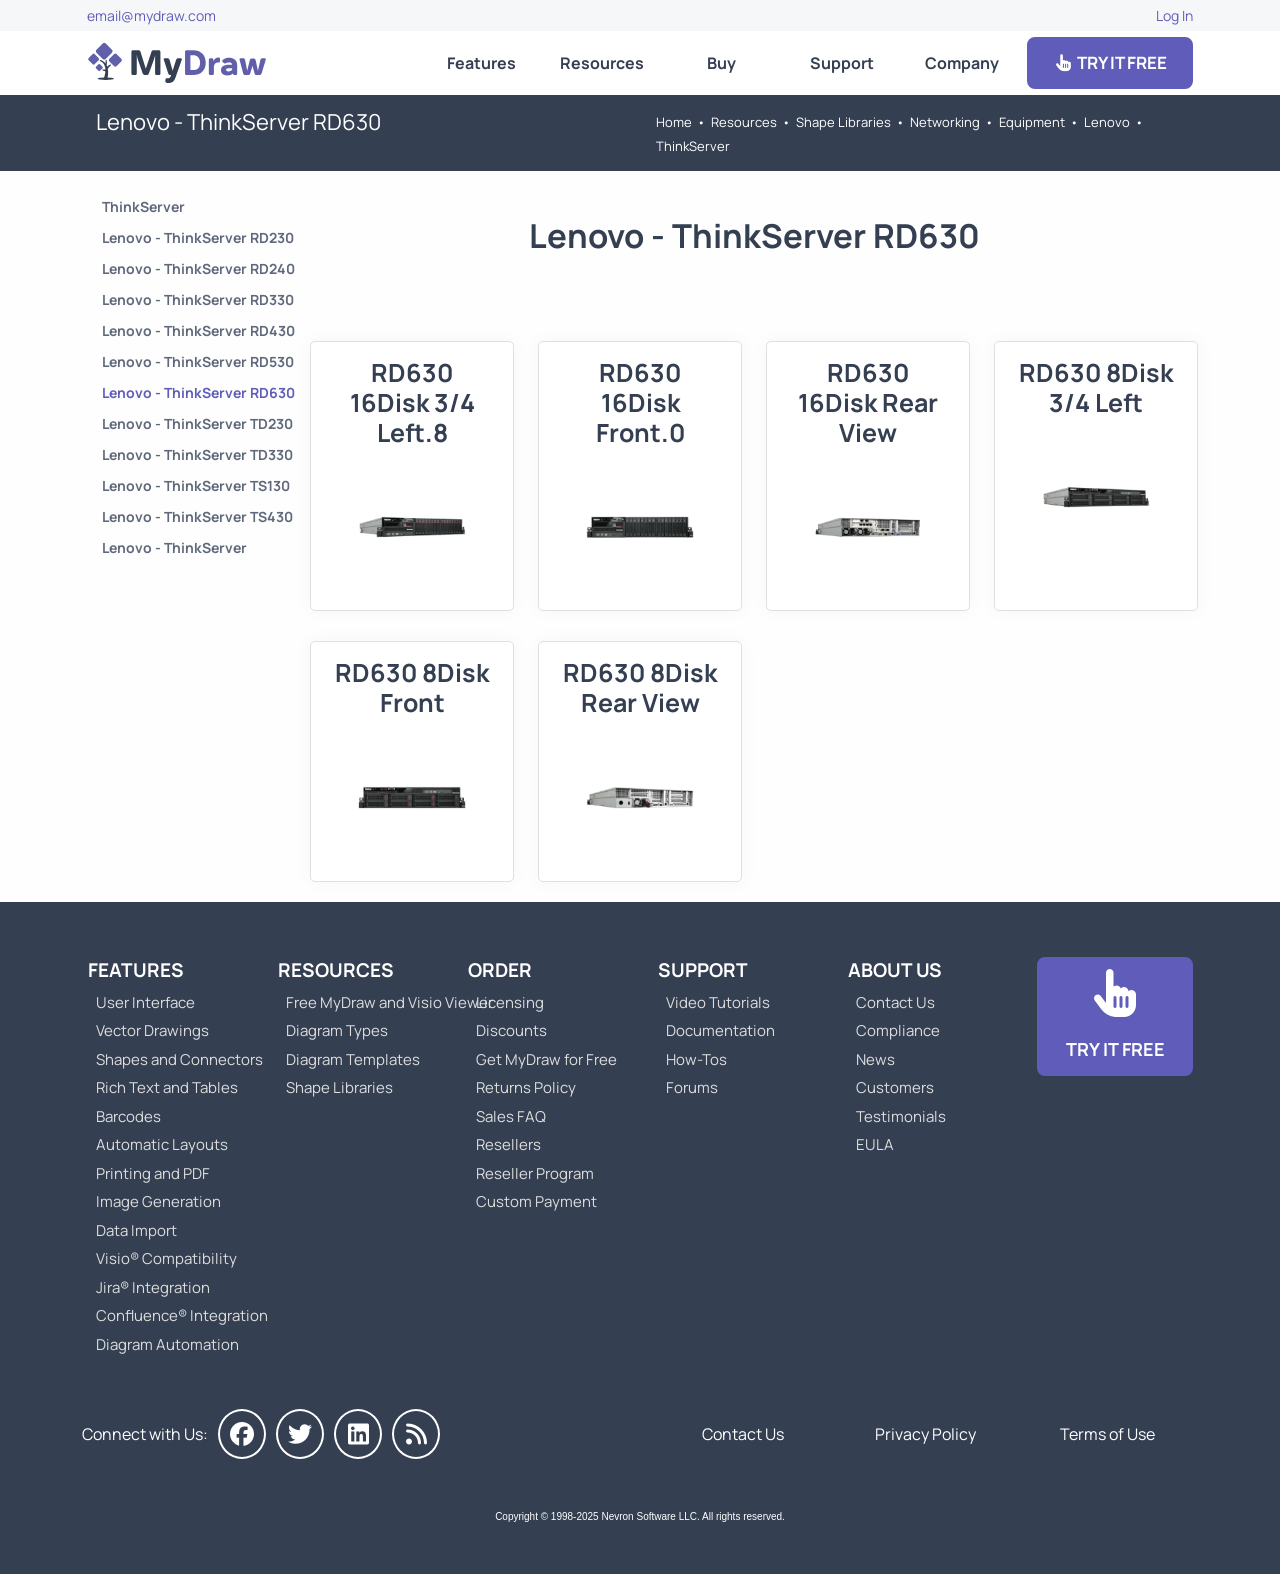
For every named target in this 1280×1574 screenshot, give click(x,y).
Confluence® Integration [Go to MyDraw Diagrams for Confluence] (182, 1315)
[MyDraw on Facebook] (242, 1434)
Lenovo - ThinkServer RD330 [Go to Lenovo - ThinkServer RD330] (198, 299)
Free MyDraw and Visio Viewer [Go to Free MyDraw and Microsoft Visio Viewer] (382, 1002)
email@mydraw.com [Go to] (151, 15)
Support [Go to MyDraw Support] (842, 63)
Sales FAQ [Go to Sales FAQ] (511, 1116)
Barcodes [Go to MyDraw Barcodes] (128, 1116)
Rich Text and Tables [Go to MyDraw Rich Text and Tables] (167, 1087)
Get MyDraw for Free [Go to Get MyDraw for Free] (546, 1059)
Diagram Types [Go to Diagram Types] (337, 1030)
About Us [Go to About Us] (895, 970)
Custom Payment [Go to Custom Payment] (536, 1201)
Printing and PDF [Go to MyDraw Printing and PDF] (153, 1173)
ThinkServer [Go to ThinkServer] (693, 146)
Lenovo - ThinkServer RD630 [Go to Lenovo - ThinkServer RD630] (198, 392)
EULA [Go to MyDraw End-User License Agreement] (875, 1144)
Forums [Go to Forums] (692, 1087)
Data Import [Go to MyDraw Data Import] (136, 1230)
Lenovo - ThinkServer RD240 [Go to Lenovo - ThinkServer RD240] (198, 268)
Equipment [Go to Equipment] (1032, 122)
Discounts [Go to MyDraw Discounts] (511, 1030)
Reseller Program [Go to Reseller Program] (535, 1173)
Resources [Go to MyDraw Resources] (602, 63)
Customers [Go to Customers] (895, 1087)
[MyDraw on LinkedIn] (358, 1434)
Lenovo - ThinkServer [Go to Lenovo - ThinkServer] (174, 547)
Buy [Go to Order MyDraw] (721, 63)
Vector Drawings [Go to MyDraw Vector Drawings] (152, 1030)
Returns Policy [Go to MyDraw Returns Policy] (526, 1087)
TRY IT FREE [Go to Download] (1110, 62)
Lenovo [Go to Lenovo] (1107, 122)
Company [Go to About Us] (962, 63)
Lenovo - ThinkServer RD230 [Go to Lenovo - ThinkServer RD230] (198, 237)
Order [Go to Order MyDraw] (500, 970)
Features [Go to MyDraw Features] (481, 63)
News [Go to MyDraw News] (875, 1059)
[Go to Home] (177, 63)
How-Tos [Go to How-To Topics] (696, 1059)
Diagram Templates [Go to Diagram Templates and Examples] (353, 1059)
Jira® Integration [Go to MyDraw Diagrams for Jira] (153, 1287)
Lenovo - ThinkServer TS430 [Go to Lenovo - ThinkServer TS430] (197, 516)
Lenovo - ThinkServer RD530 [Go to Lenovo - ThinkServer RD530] (198, 361)
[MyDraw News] (416, 1434)
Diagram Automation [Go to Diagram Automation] (167, 1344)
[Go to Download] (1115, 1016)
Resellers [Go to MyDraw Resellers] (508, 1144)
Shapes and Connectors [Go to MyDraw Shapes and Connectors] (179, 1059)
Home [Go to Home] (674, 122)
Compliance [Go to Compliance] (898, 1030)
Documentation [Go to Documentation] (720, 1030)
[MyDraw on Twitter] (300, 1434)
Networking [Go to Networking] (945, 122)
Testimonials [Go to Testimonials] (901, 1116)
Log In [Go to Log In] (1174, 15)
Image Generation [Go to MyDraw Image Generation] (158, 1201)
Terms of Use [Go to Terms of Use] (1107, 1434)
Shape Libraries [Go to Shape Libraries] (843, 122)
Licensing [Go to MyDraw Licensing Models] (510, 1002)
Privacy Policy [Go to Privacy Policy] (925, 1434)
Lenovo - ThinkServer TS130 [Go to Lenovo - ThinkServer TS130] (196, 485)
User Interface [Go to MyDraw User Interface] (145, 1002)
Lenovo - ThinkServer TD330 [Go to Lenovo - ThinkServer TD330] (197, 454)
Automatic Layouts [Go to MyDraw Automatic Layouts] (162, 1144)
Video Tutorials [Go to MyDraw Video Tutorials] (718, 1002)
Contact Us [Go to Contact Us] (895, 1002)
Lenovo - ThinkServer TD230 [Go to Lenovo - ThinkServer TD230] (197, 423)
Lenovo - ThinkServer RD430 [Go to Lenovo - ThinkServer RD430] (198, 330)
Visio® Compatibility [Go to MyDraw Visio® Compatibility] (166, 1258)
